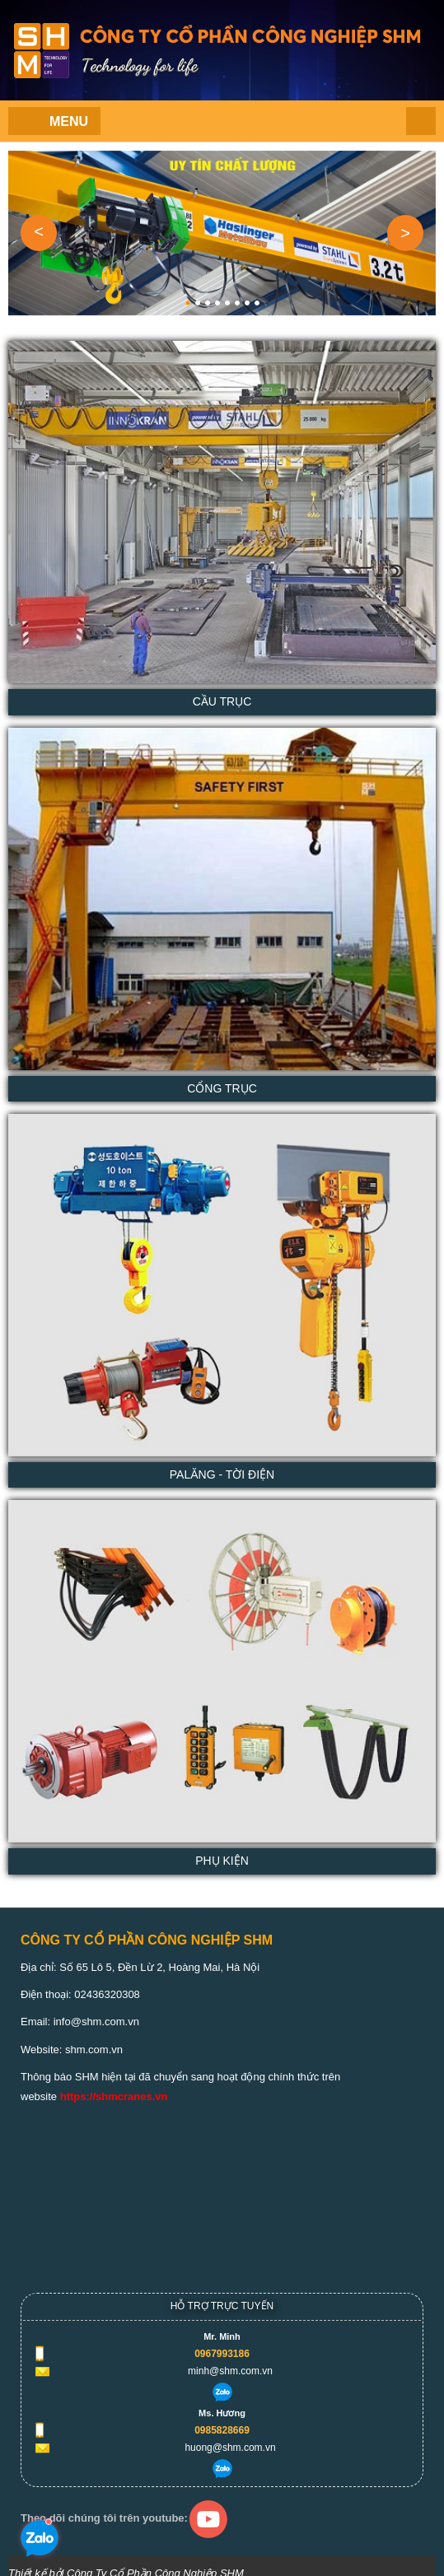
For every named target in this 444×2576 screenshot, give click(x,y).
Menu (68, 121)
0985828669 (222, 2430)
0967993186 (222, 2353)
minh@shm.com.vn (230, 2371)
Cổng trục (222, 1088)
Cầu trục (222, 701)
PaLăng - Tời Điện (222, 1474)
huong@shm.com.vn (230, 2447)
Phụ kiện (222, 1860)
